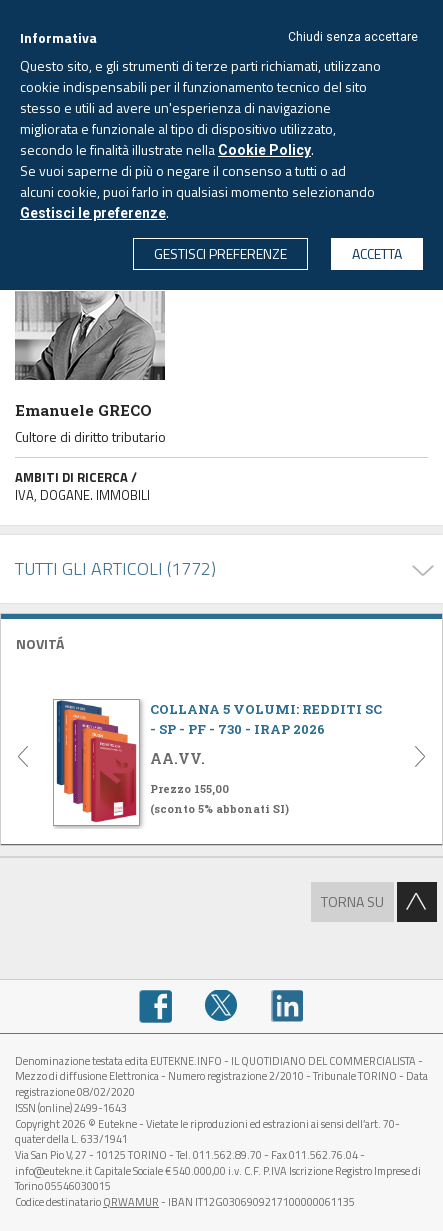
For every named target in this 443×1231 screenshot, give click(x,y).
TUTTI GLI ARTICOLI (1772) (115, 568)
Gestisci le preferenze (93, 213)
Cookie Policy (264, 150)
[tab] (221, 641)
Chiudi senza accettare (353, 37)
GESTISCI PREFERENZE (220, 253)
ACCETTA (377, 253)
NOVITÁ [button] (40, 643)
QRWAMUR (131, 1202)
